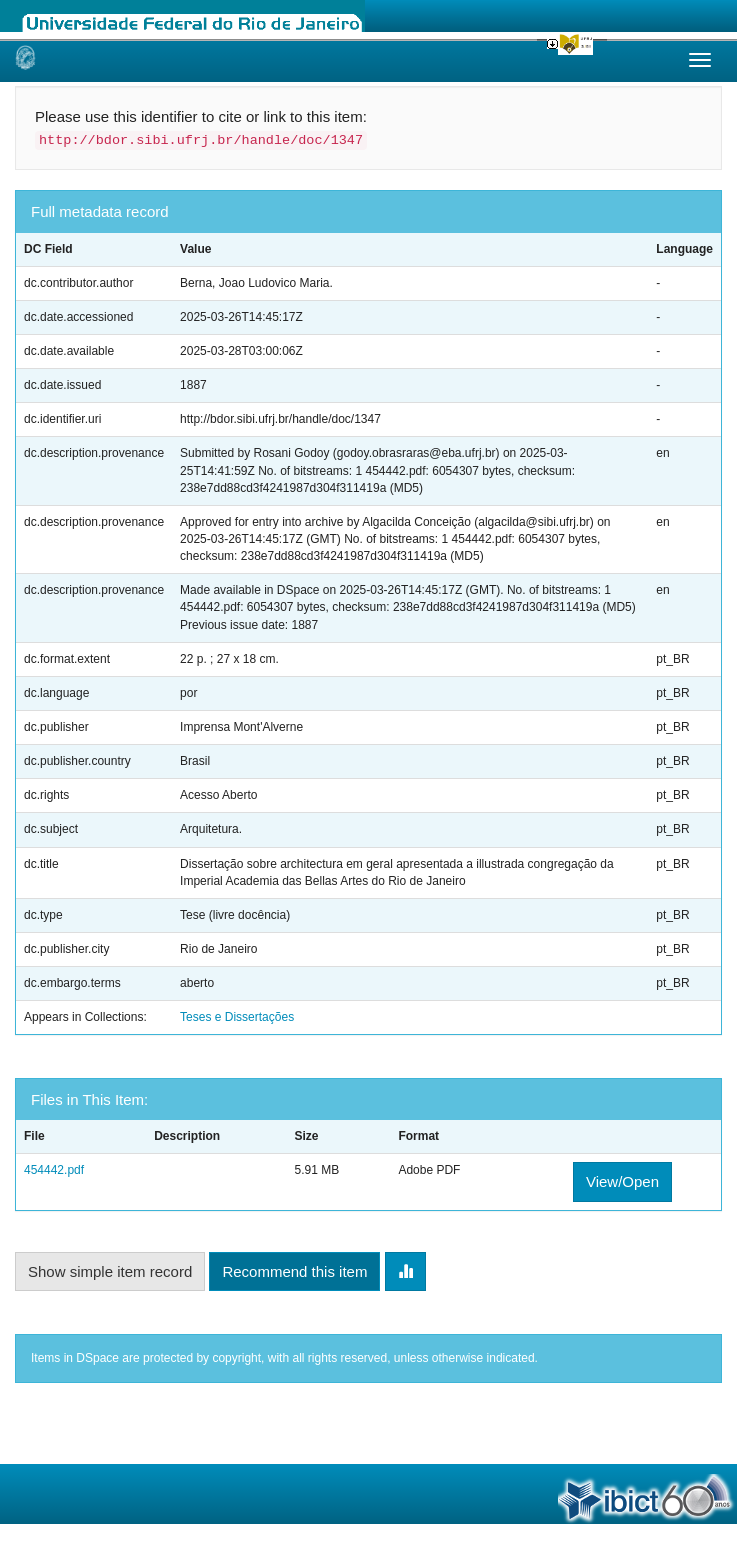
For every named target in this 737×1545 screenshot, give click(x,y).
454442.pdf (54, 1170)
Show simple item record (110, 1271)
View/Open (622, 1181)
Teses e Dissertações (237, 1017)
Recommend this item (294, 1271)
